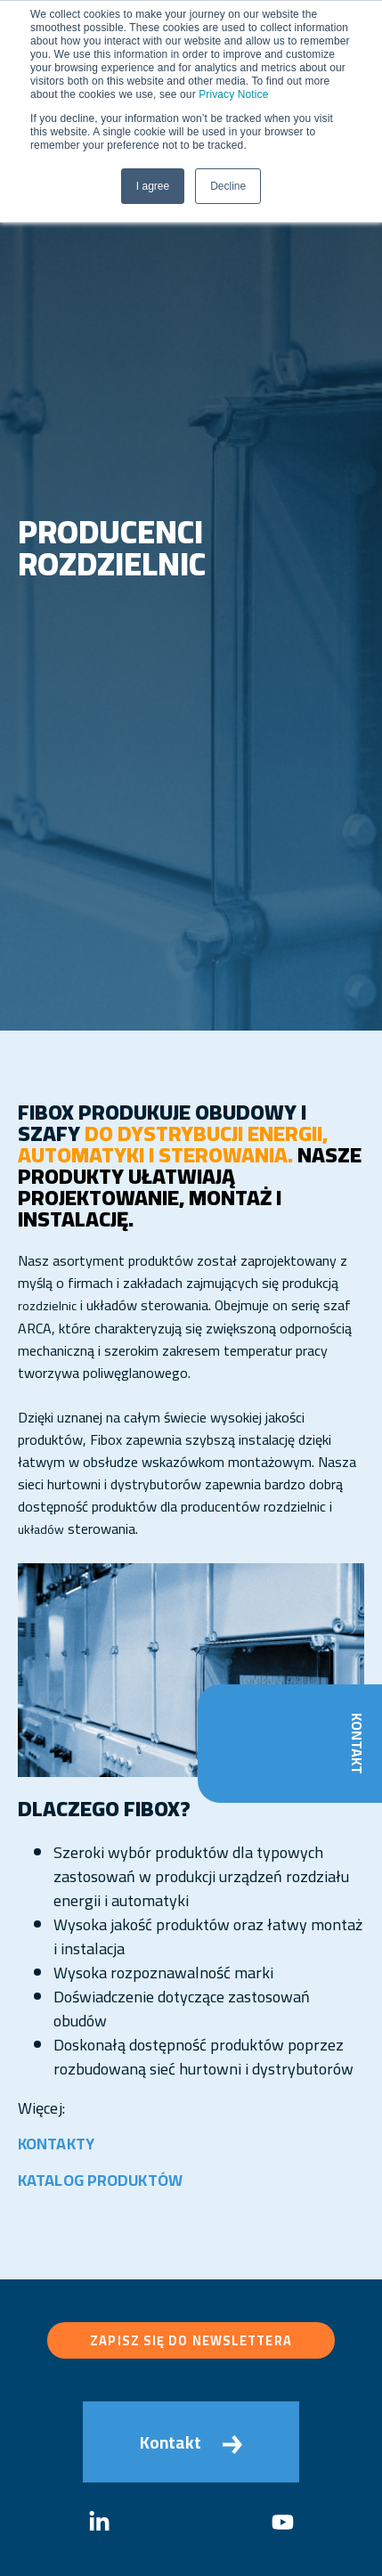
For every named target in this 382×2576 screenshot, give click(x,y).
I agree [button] (152, 186)
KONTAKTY (56, 2143)
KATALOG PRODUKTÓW (100, 2180)
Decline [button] (228, 186)
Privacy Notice (233, 94)
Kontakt (357, 1743)
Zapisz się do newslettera (191, 2340)
